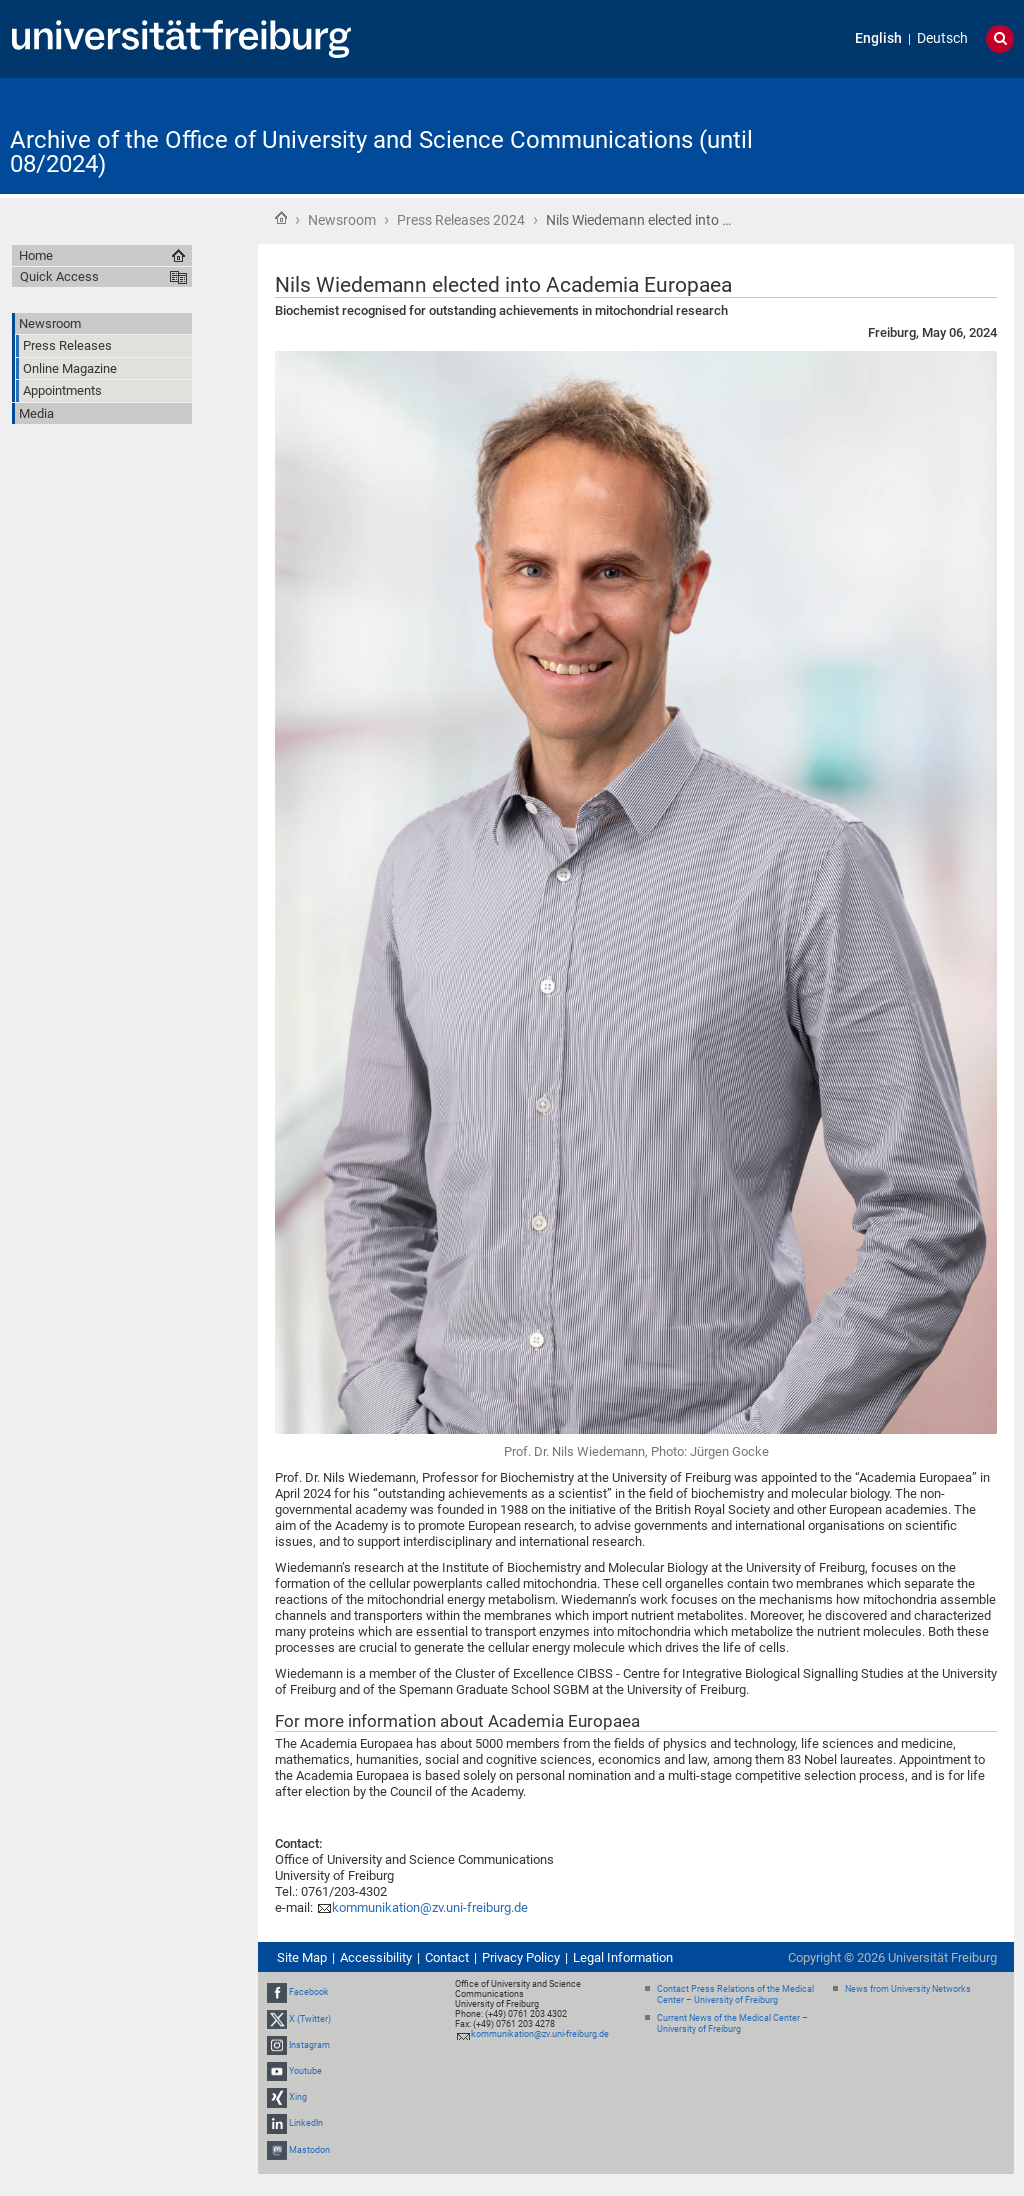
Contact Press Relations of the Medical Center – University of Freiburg (735, 1994)
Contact (447, 1957)
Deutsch (942, 38)
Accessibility (376, 1957)
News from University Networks (908, 1989)
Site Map (302, 1957)
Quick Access (59, 276)
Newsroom (342, 220)
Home (281, 218)
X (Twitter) (310, 2019)
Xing (298, 2097)
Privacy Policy (521, 1957)
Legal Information (623, 1957)
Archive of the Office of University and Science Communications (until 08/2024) (381, 152)
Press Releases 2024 (461, 220)
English (878, 38)
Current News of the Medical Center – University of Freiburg (732, 2023)
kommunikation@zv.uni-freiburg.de (430, 1907)
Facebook (309, 1992)
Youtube (305, 2071)
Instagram (309, 2045)
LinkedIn (306, 2124)
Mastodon (309, 2150)
